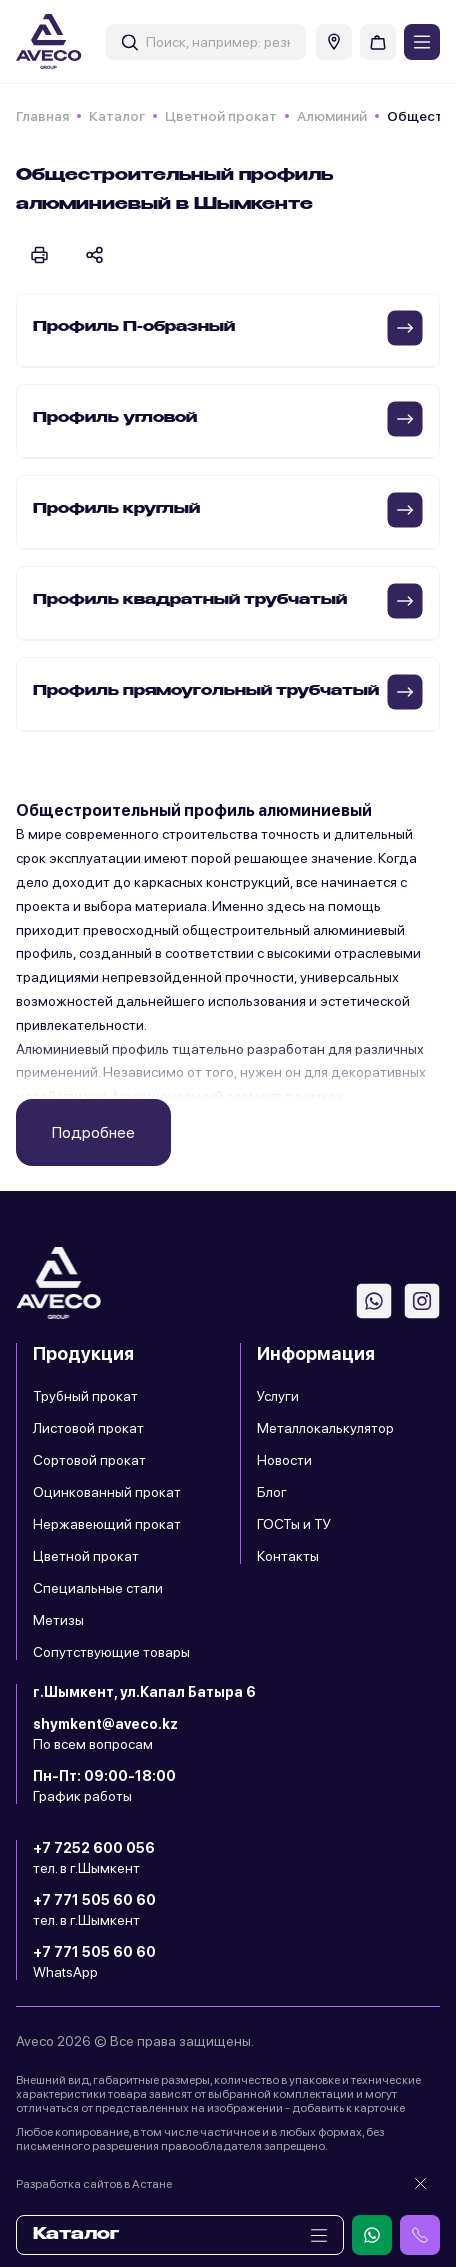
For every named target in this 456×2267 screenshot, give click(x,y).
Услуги (278, 1396)
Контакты (288, 1556)
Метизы (58, 1620)
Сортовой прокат (89, 1460)
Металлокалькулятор (325, 1428)
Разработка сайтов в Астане (94, 2184)
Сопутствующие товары (111, 1652)
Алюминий (332, 116)
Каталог (117, 116)
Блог (272, 1492)
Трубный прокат (85, 1396)
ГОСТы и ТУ (294, 1524)
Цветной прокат (221, 116)
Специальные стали (98, 1588)
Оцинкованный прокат (107, 1492)
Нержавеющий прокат (107, 1524)
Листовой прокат (88, 1428)
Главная (42, 116)
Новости (284, 1460)
